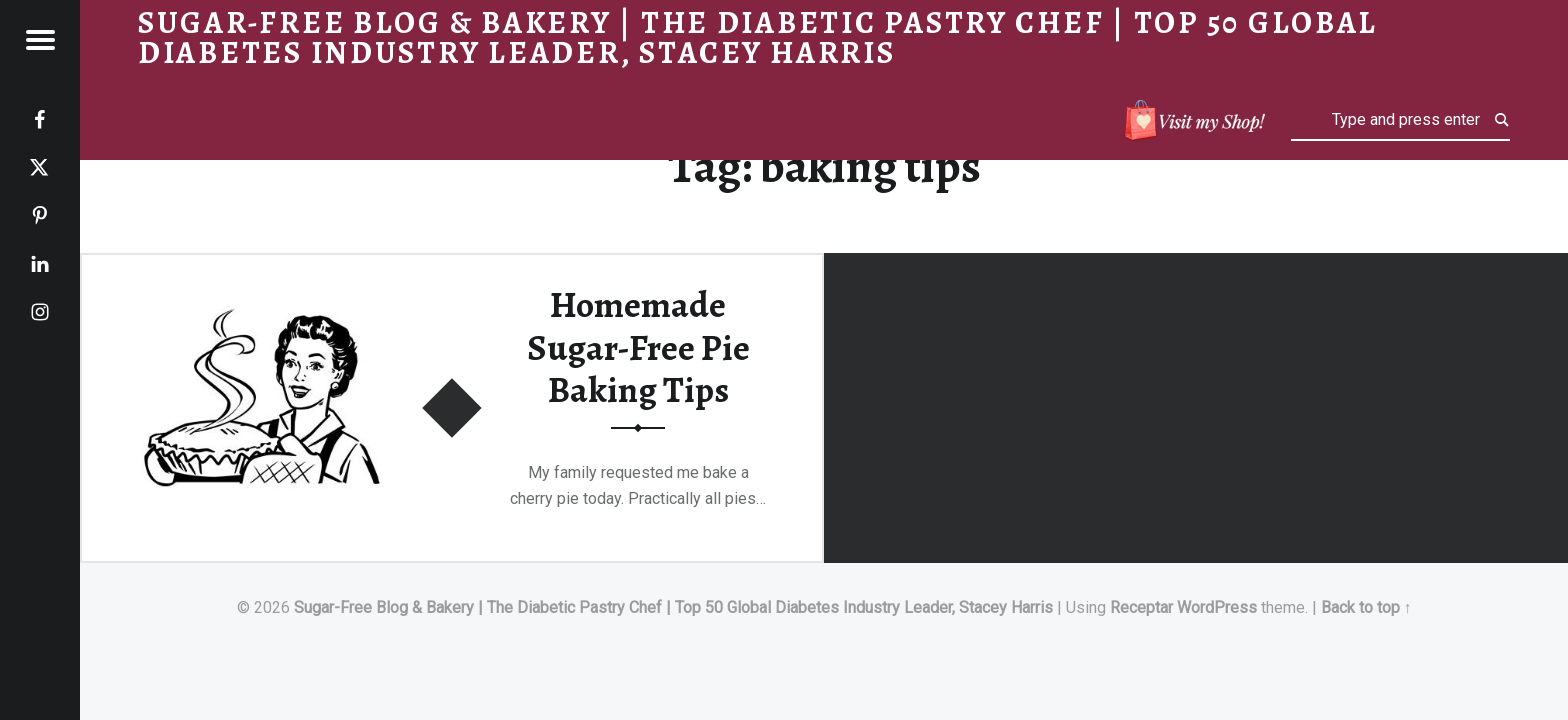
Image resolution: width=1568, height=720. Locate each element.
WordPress (1217, 607)
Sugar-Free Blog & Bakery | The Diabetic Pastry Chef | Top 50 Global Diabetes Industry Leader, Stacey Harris (673, 607)
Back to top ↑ (1366, 607)
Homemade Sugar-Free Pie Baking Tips (638, 347)
